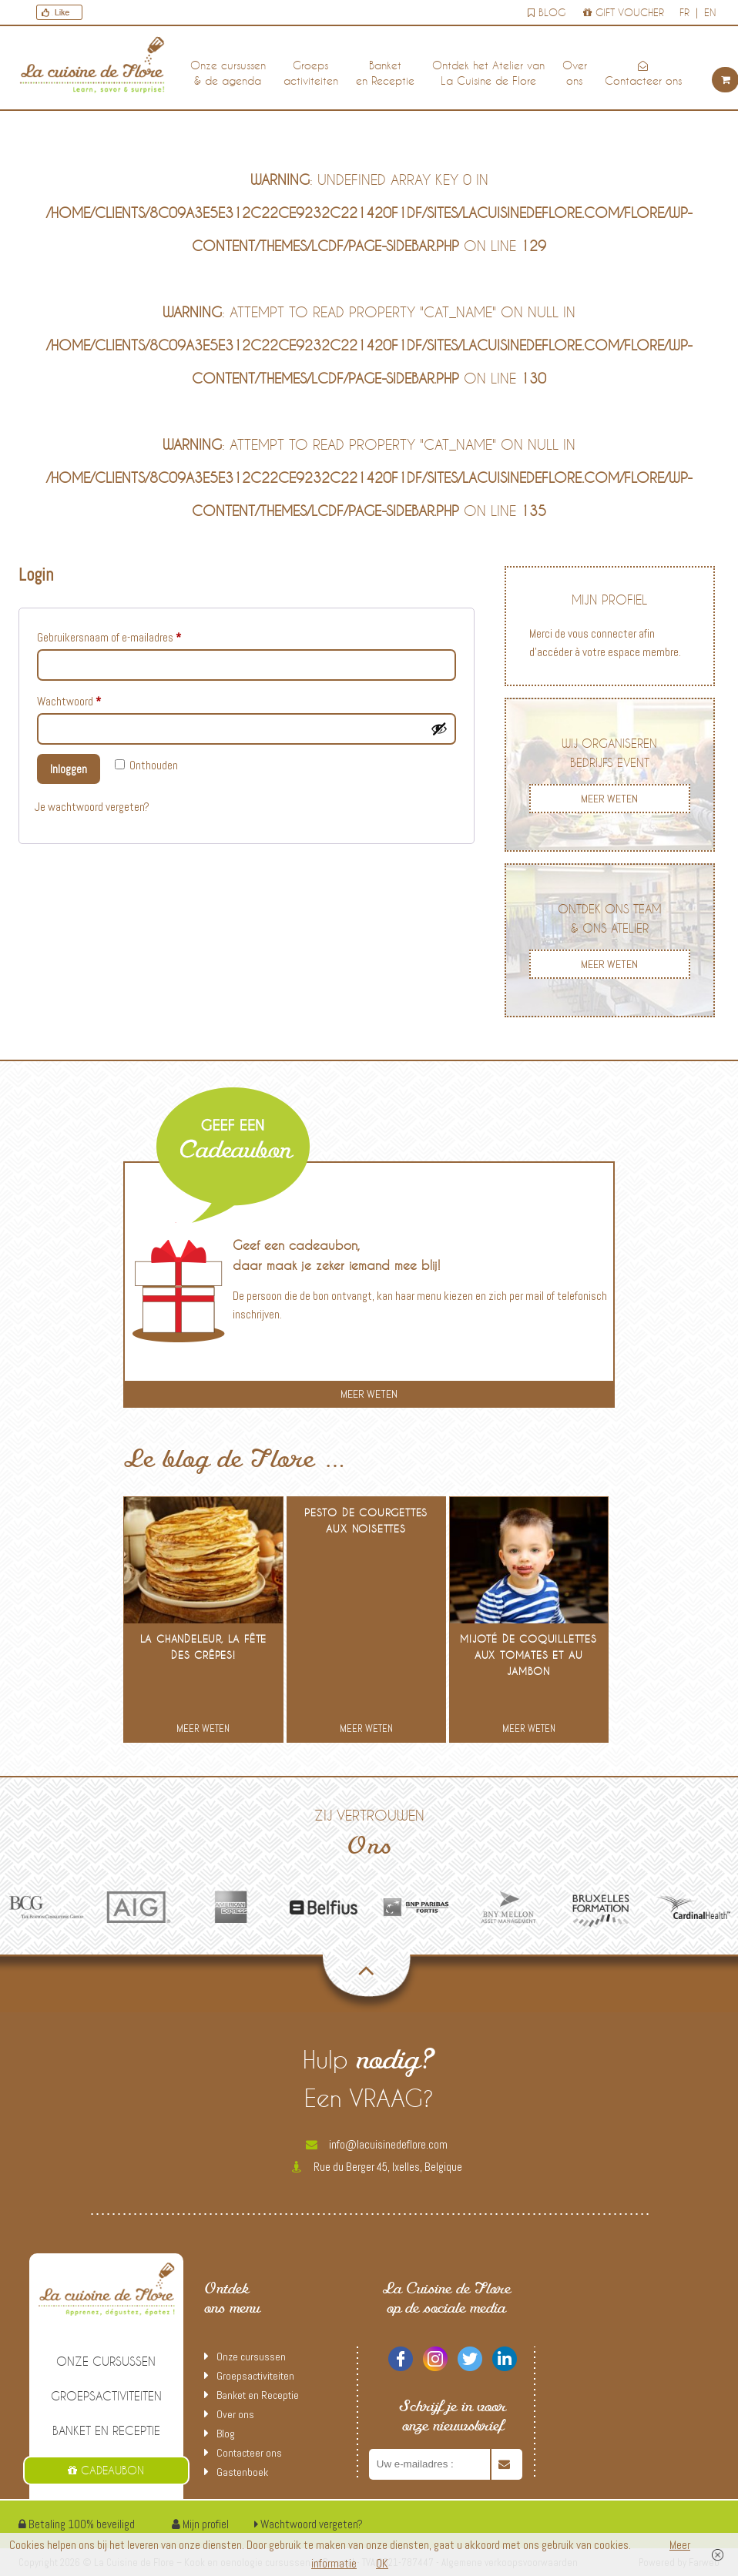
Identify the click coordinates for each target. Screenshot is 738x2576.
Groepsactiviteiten (310, 73)
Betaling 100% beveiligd (76, 2524)
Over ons (574, 73)
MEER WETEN (609, 799)
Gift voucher (623, 12)
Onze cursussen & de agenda (228, 73)
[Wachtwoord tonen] (439, 728)
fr (684, 12)
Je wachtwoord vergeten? (92, 806)
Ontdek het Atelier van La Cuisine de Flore (488, 73)
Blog (546, 12)
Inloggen (68, 769)
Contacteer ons (643, 74)
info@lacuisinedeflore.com (377, 2144)
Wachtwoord (84, 699)
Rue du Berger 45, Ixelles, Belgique (377, 2166)
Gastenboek (242, 2472)
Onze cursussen (106, 2361)
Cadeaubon (106, 2470)
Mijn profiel (200, 2524)
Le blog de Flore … (235, 1461)
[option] (46, 1907)
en (710, 12)
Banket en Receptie (385, 73)
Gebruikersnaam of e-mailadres (124, 635)
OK (382, 2563)
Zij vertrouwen (369, 1836)
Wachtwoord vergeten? (308, 2524)
